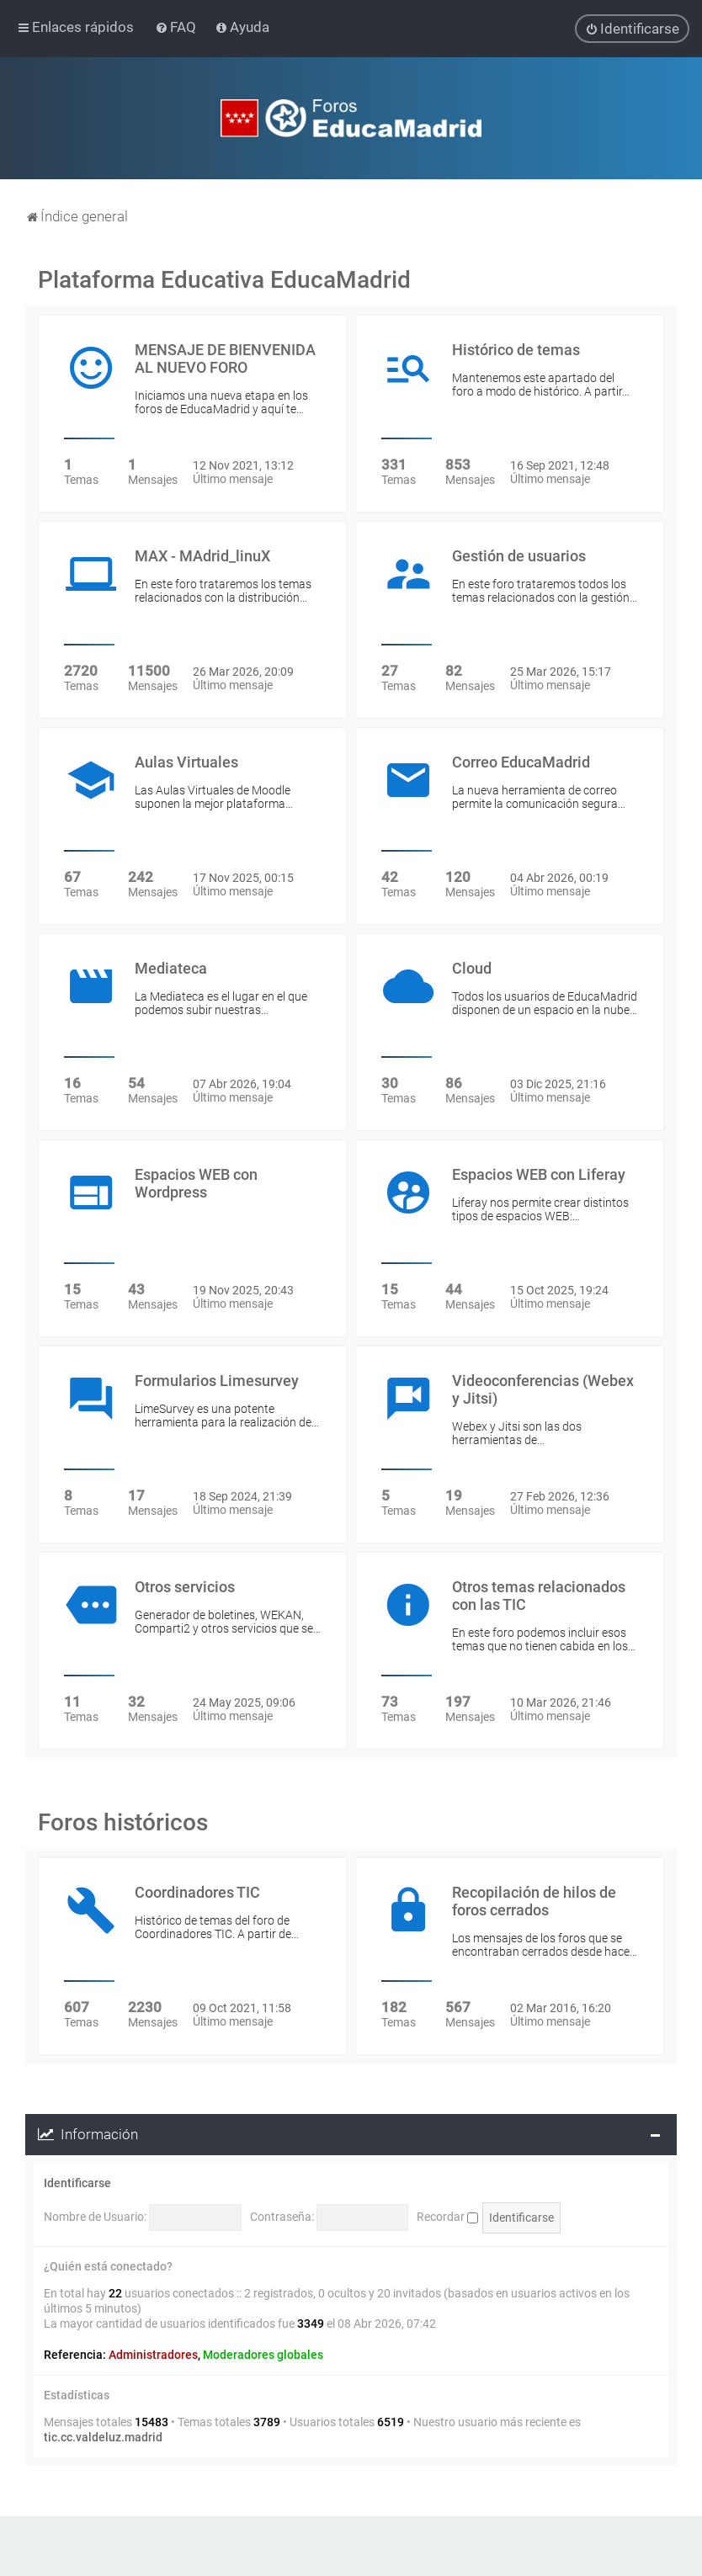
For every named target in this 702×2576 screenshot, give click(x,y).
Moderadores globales (263, 2354)
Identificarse (77, 2183)
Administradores (153, 2354)
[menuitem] (177, 27)
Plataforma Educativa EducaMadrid (224, 280)
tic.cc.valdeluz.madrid (103, 2437)
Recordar (447, 2216)
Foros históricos (123, 1822)
